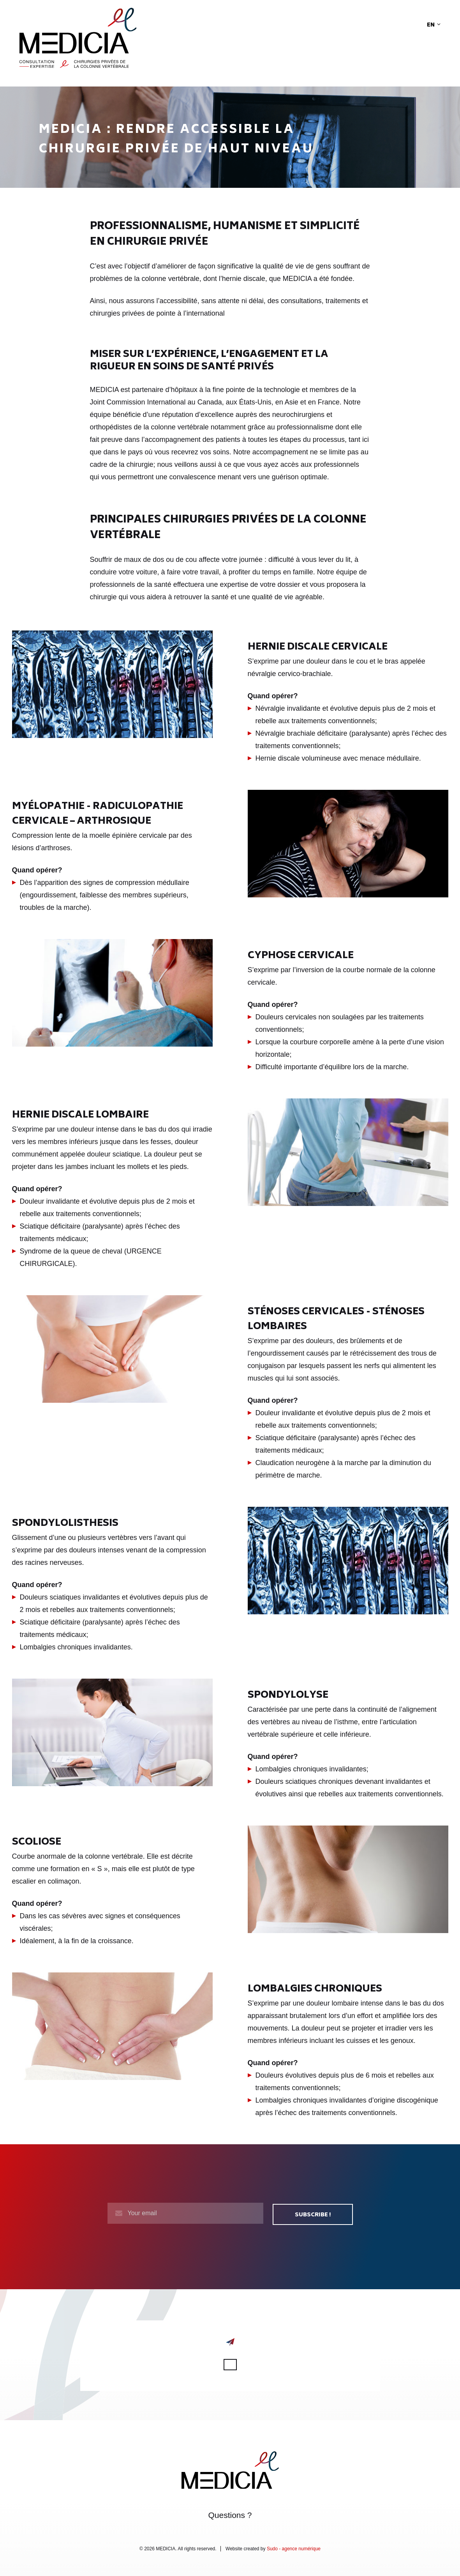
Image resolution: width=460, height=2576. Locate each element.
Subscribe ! (313, 2214)
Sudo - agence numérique (294, 2548)
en (434, 25)
